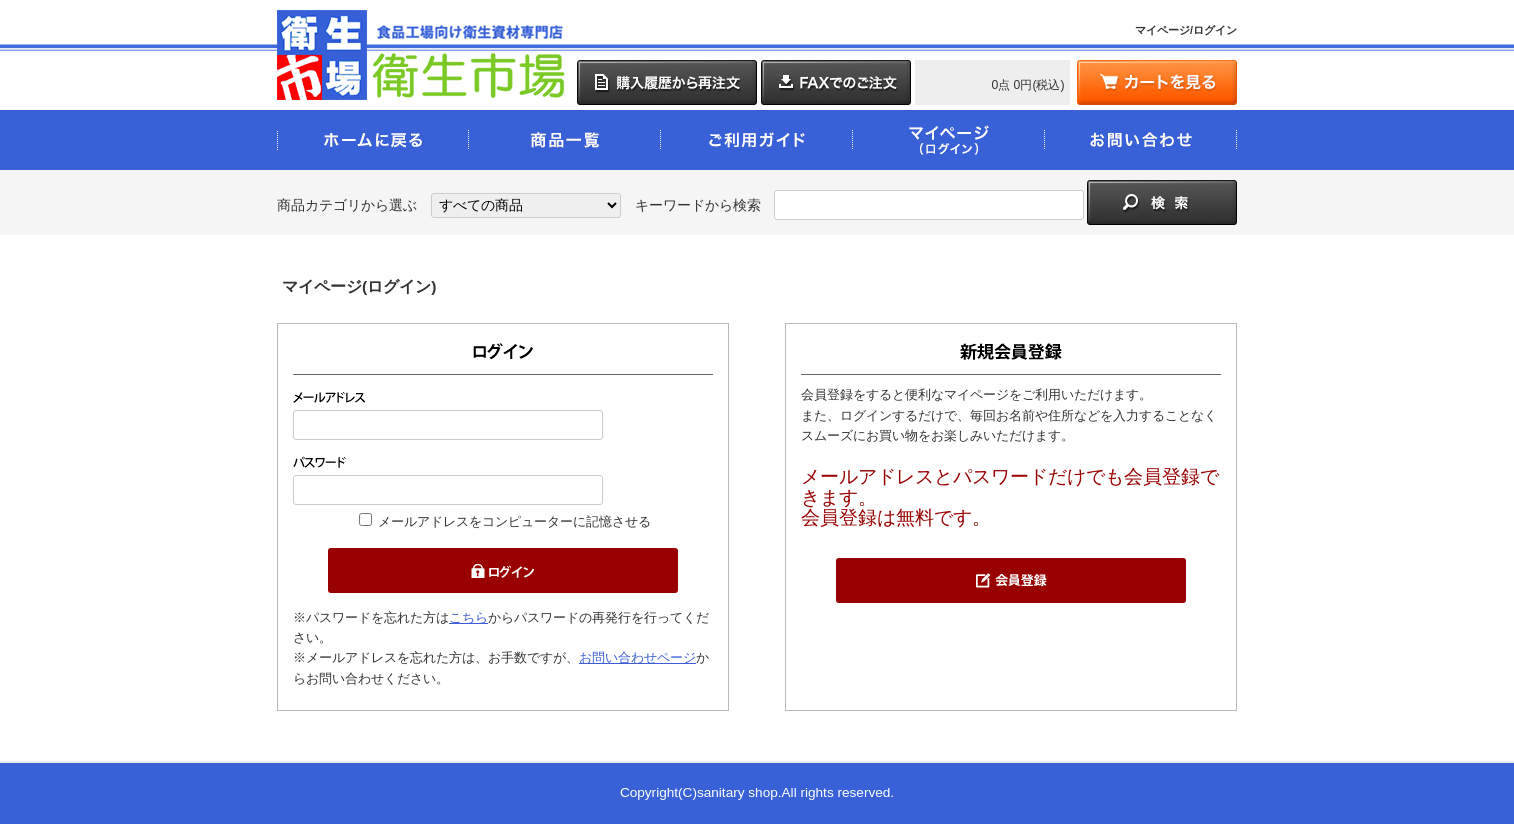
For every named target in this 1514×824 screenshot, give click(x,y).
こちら (468, 617)
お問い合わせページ (637, 657)
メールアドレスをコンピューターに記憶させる (514, 521)
